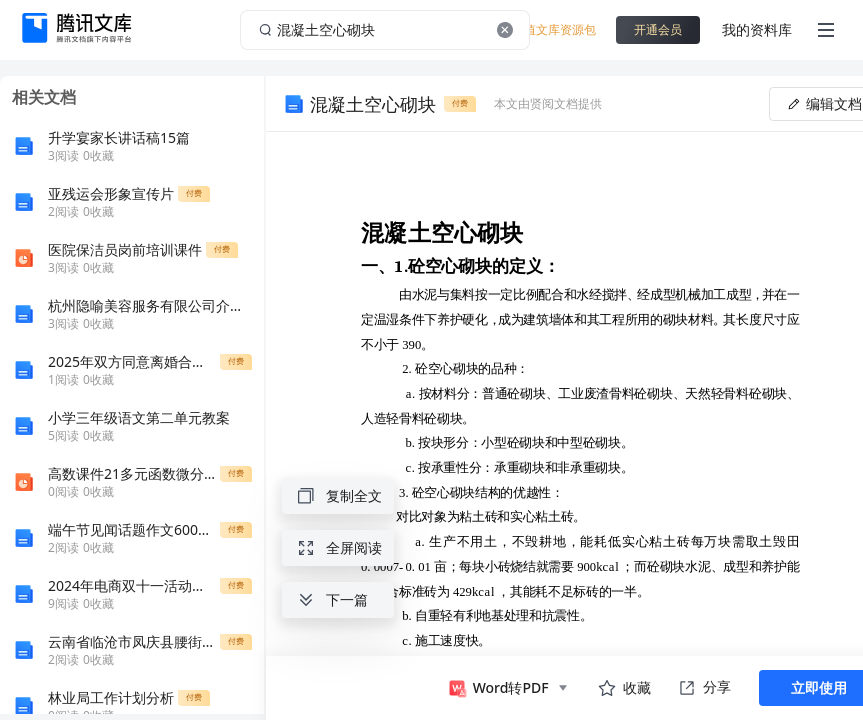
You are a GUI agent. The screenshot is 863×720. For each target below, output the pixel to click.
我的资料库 (757, 29)
